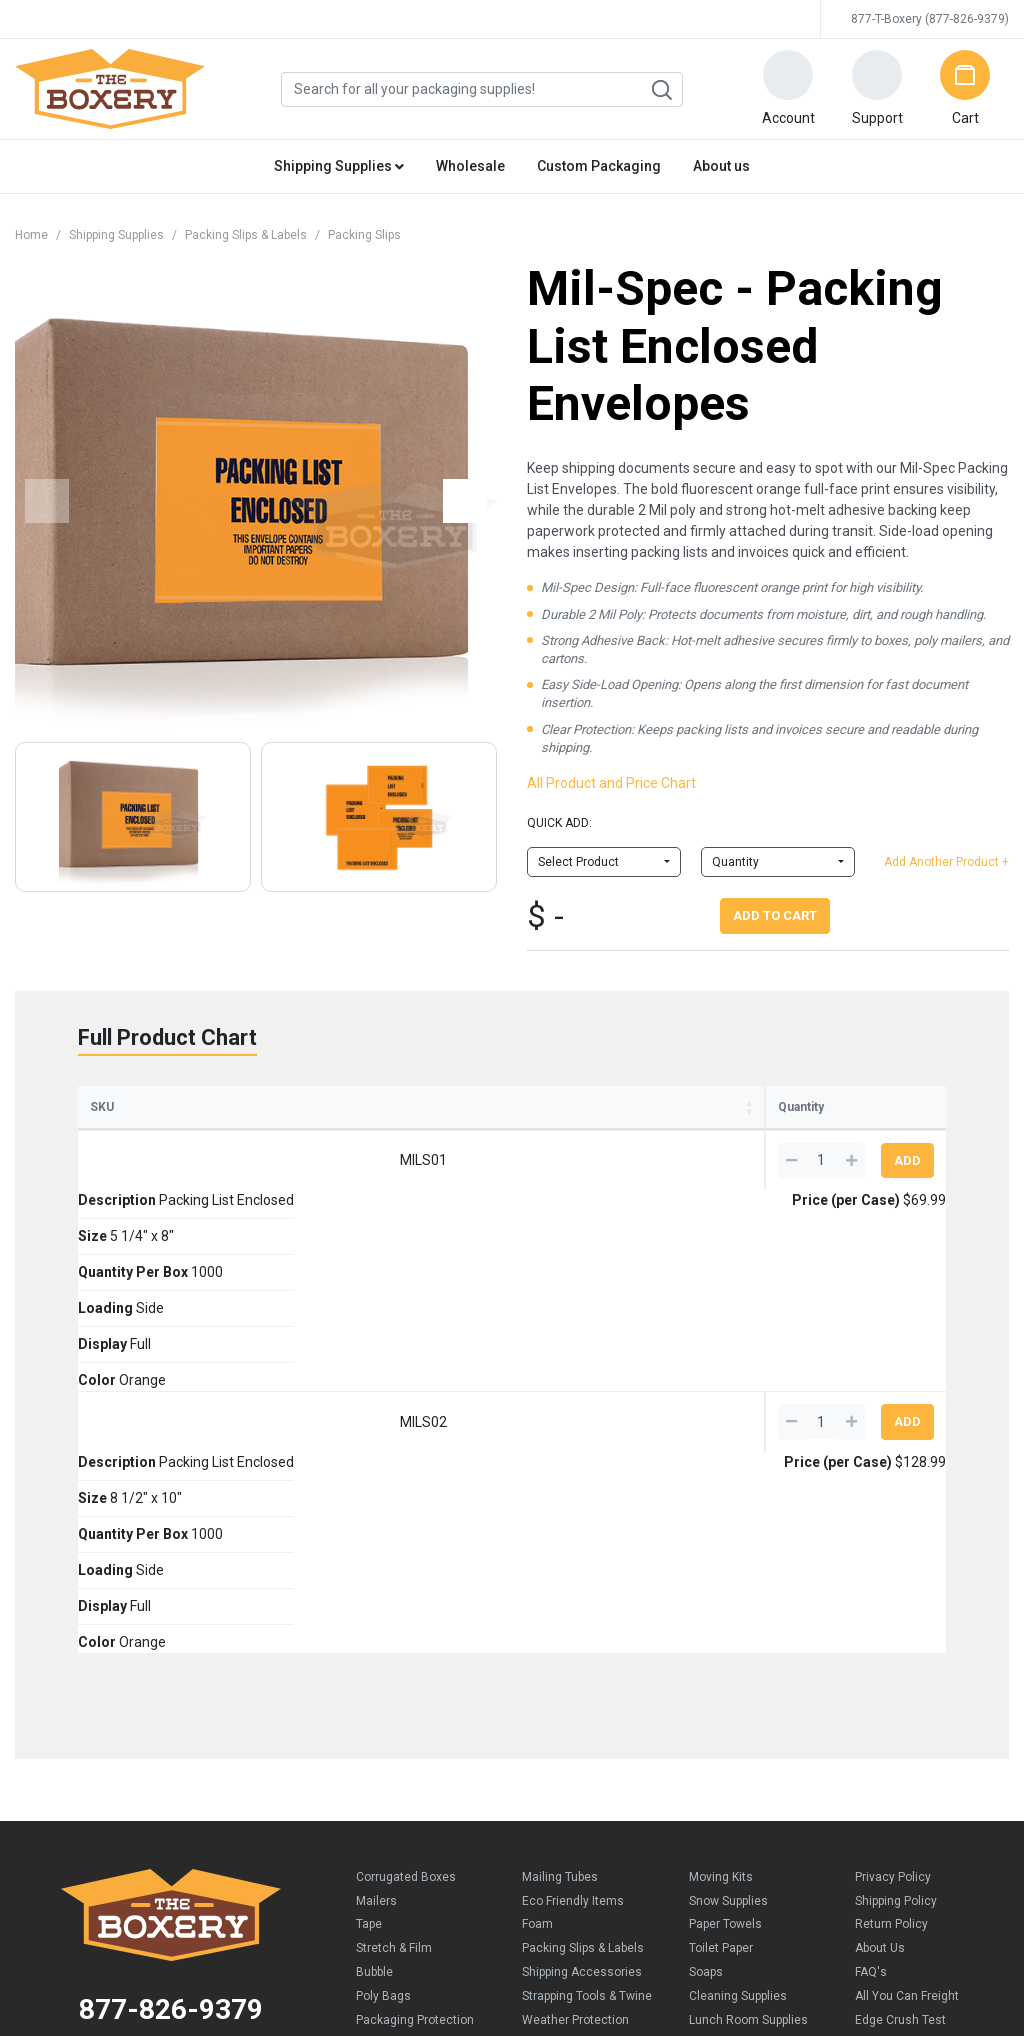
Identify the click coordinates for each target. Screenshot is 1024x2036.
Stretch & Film (394, 1595)
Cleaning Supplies (738, 1643)
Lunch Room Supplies (748, 1667)
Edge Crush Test (900, 1667)
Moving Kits (721, 1524)
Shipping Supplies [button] (339, 166)
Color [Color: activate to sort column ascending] (633, 1143)
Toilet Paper (721, 1595)
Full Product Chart (167, 1037)
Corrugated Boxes (406, 1524)
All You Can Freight (907, 1643)
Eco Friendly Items (573, 1548)
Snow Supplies (728, 1548)
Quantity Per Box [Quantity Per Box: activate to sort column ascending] (384, 1134)
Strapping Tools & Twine (587, 1643)
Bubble (374, 1619)
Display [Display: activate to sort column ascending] (559, 1143)
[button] (788, 89)
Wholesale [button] (470, 166)
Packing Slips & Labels (246, 235)
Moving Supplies (566, 1738)
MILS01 (117, 1199)
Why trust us (890, 1714)
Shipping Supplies (116, 235)
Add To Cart (775, 915)
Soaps (706, 1619)
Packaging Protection (415, 1667)
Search (661, 90)
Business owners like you (926, 1690)
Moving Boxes (561, 1714)
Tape (369, 1571)
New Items (551, 1690)
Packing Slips (364, 235)
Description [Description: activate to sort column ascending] (199, 1143)
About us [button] (721, 166)
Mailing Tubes (560, 1524)
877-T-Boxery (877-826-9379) (930, 19)
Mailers (376, 1548)
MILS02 (117, 1266)
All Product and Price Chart (611, 783)
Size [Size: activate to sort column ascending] (296, 1143)
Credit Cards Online (506, 1858)
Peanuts (379, 1714)
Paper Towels (725, 1571)
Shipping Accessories (582, 1619)
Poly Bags (383, 1643)
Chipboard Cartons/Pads (423, 1690)
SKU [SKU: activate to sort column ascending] (102, 1143)
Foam (537, 1571)
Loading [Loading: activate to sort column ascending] (478, 1143)
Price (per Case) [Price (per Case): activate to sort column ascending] (706, 1125)
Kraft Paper (386, 1738)
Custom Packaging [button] (599, 166)
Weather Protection (575, 1667)
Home (31, 235)
